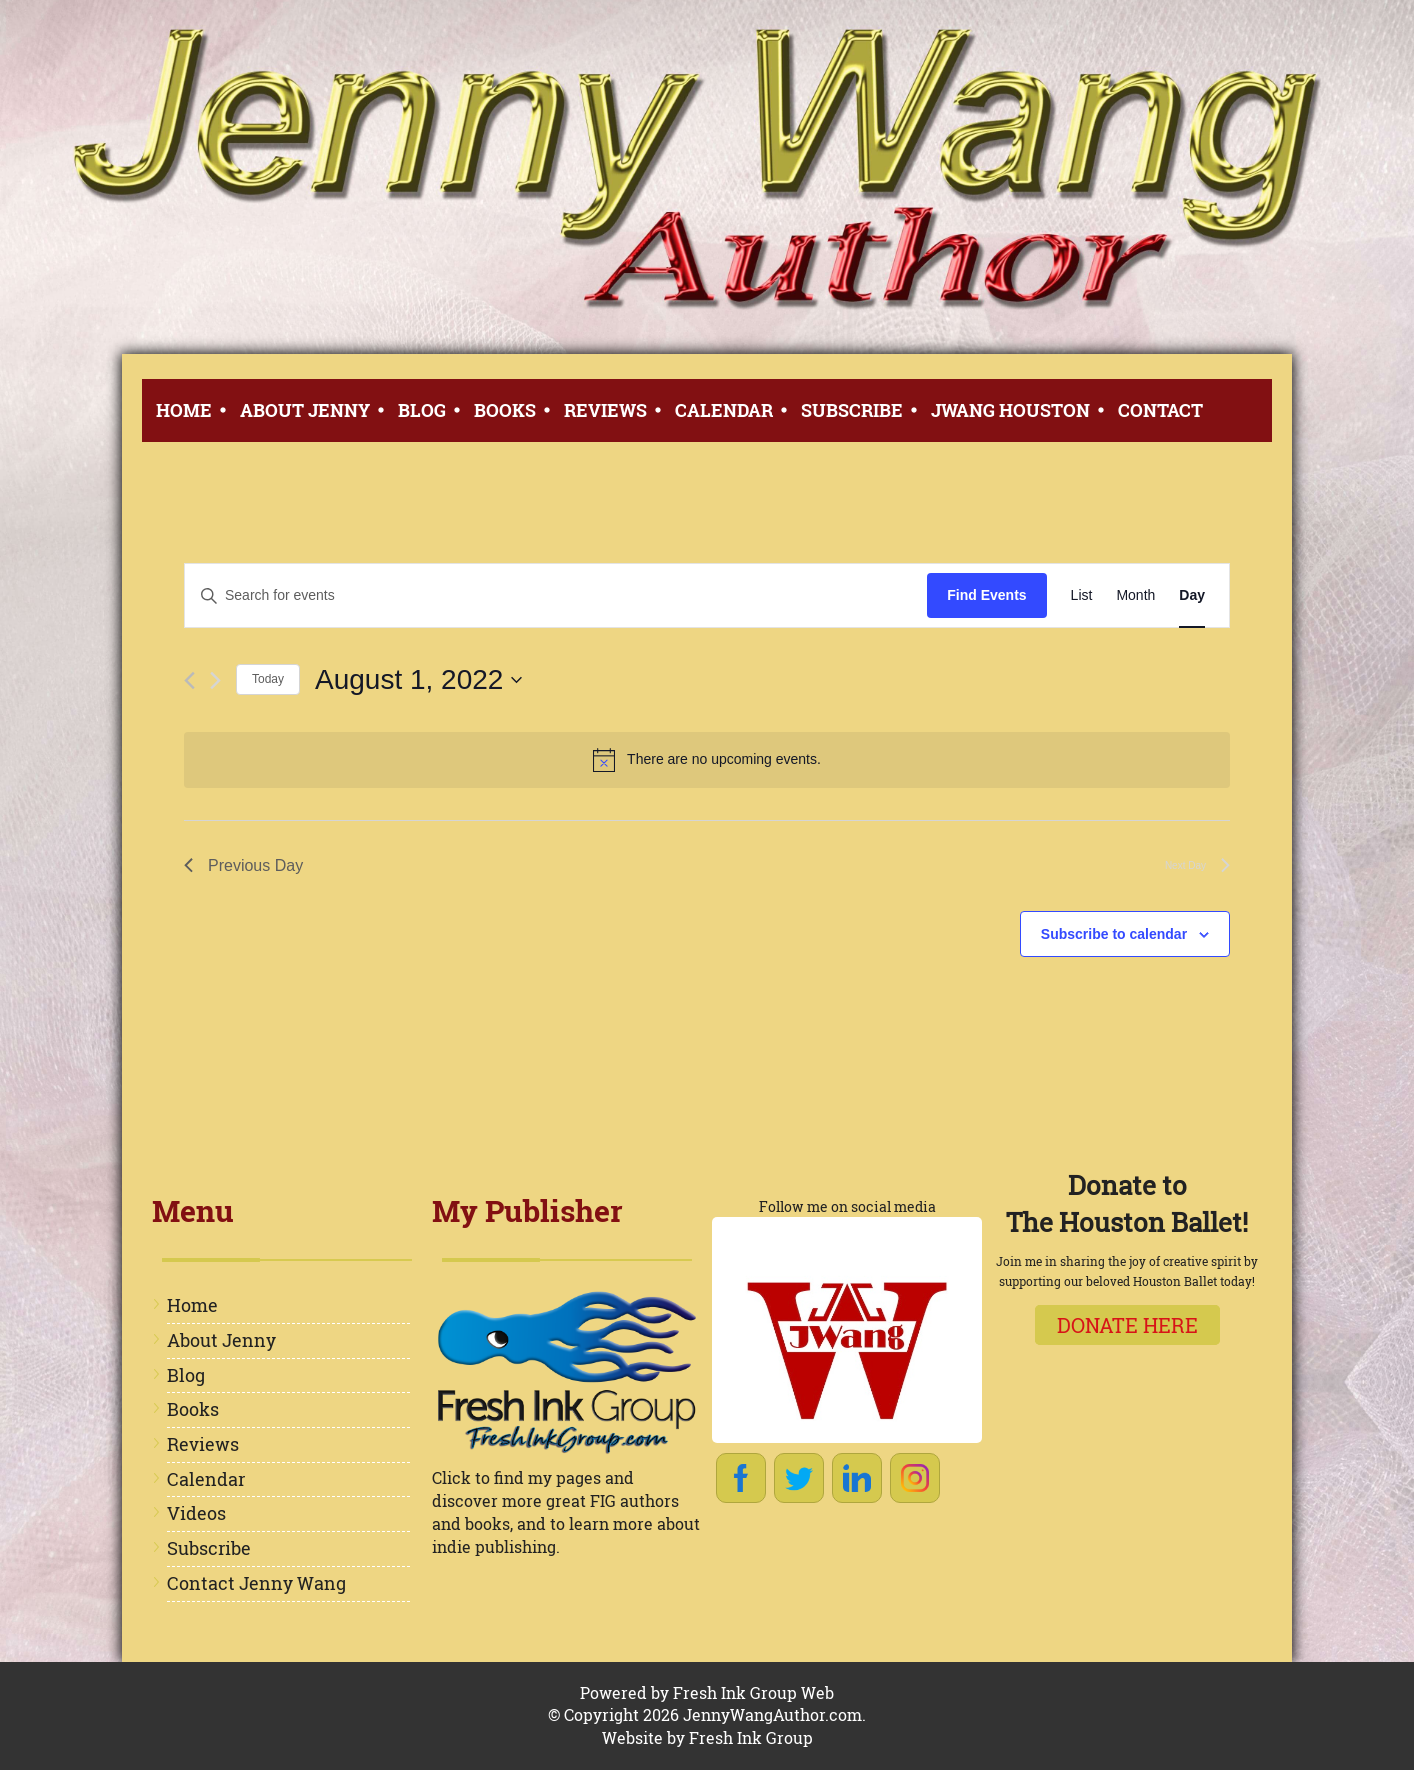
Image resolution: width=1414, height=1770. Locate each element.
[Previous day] (189, 680)
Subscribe (852, 410)
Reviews (605, 410)
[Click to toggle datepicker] (418, 680)
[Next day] (215, 680)
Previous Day (243, 865)
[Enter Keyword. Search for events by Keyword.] (556, 595)
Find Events (986, 595)
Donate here (1127, 1325)
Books (505, 410)
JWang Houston (1010, 410)
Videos (196, 1513)
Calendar (724, 410)
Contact (1160, 410)
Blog (422, 410)
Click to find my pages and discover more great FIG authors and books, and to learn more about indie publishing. (566, 1512)
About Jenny (305, 410)
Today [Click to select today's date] (268, 679)
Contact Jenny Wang (256, 1583)
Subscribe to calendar (1114, 934)
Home (184, 410)
